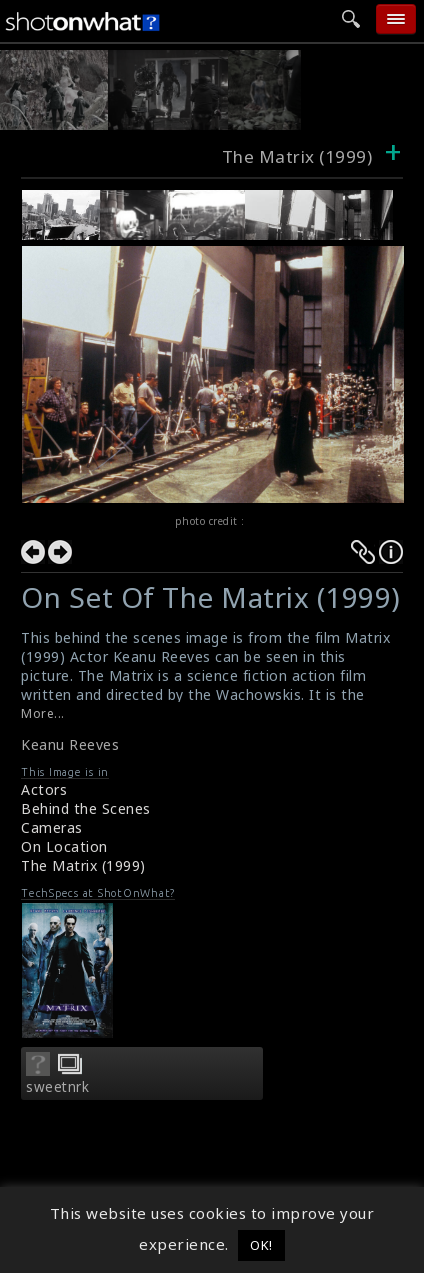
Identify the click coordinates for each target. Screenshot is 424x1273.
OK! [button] (261, 1245)
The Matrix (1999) (83, 865)
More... (43, 713)
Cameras (52, 827)
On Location (64, 846)
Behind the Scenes (86, 808)
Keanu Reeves (70, 744)
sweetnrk (57, 1087)
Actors (44, 789)
